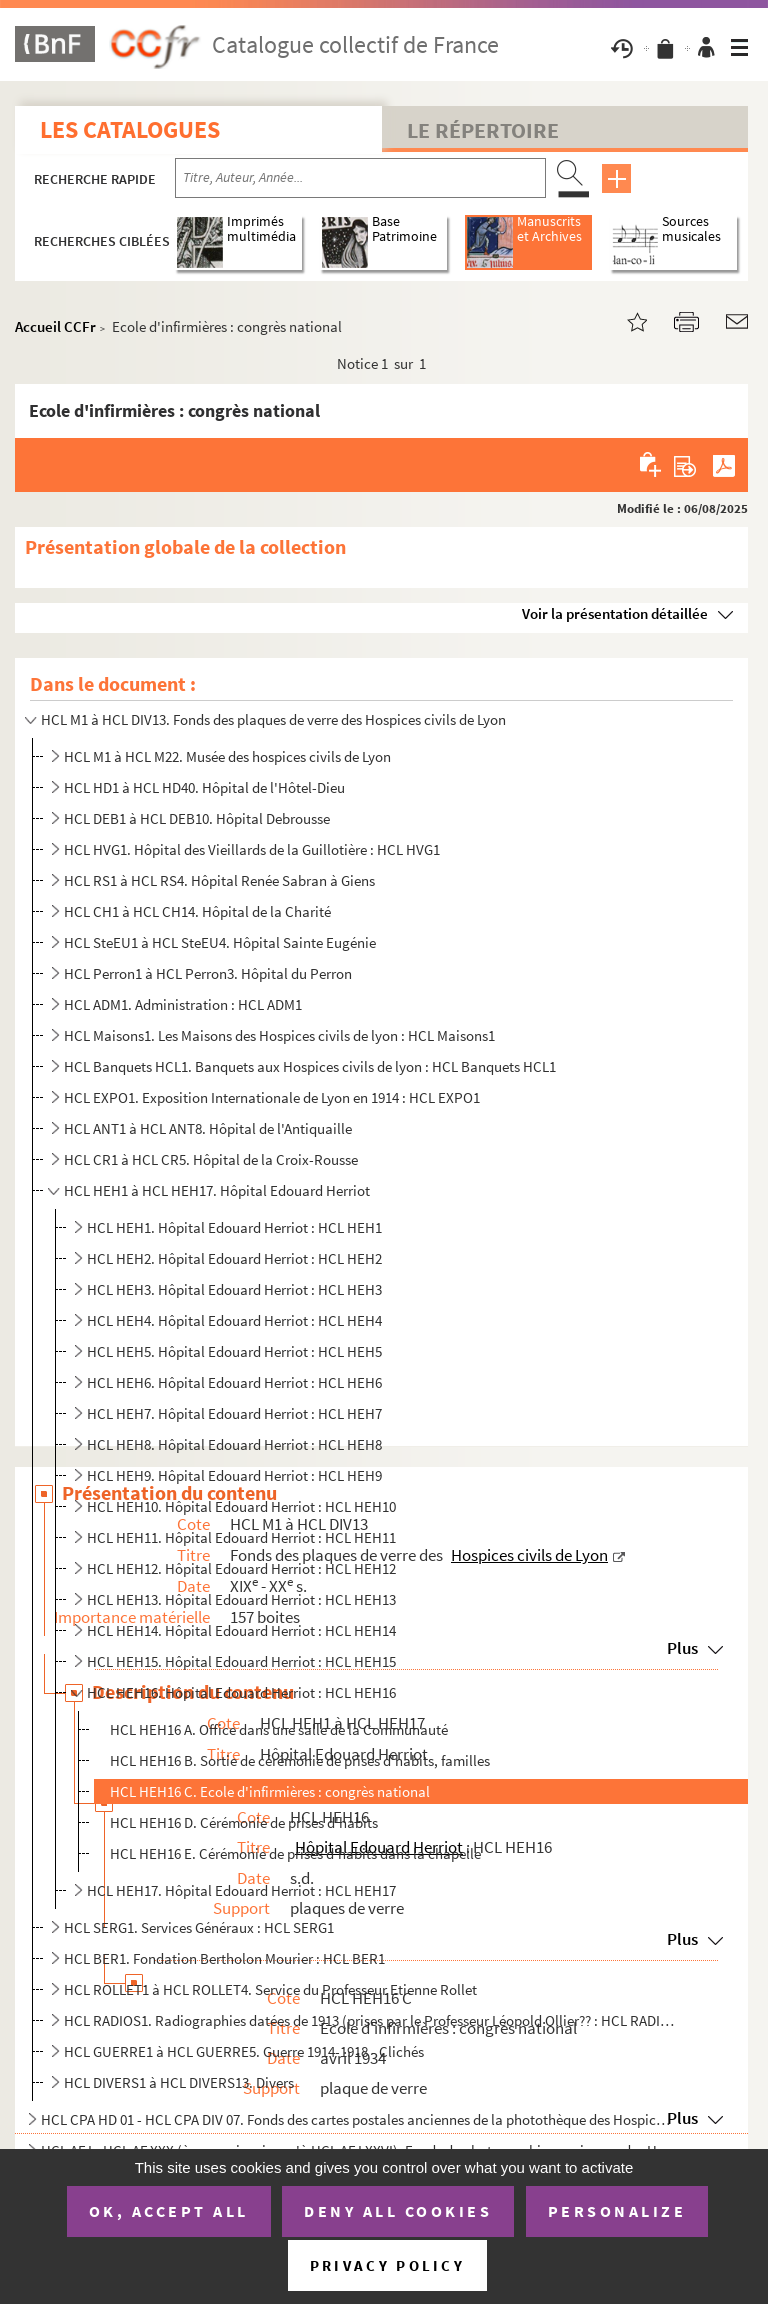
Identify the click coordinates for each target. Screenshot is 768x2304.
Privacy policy (387, 2265)
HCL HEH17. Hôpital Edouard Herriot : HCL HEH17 (241, 1890)
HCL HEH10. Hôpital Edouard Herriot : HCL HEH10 (241, 1506)
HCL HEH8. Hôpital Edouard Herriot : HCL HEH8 (234, 1444)
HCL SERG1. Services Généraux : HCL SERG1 (199, 1927)
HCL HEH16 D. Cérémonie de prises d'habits (244, 1822)
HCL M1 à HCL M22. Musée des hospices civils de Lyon (227, 756)
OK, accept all (169, 2211)
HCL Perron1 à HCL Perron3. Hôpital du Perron (208, 973)
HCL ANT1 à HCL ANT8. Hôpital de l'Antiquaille (208, 1128)
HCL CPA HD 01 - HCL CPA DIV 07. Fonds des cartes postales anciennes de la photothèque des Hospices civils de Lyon (358, 2119)
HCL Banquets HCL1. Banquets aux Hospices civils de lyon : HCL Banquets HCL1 (310, 1066)
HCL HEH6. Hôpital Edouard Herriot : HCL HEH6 (234, 1382)
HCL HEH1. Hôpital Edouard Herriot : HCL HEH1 (234, 1227)
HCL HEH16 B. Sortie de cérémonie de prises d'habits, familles (300, 1760)
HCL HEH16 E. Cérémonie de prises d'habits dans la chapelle (295, 1853)
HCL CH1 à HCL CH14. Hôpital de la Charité (197, 911)
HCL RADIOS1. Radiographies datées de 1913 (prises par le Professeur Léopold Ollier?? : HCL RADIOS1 (371, 2020)
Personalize (617, 2211)
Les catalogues (130, 129)
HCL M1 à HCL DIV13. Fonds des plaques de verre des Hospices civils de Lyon (273, 719)
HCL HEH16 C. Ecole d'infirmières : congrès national (270, 1791)
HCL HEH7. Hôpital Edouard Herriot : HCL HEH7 (234, 1413)
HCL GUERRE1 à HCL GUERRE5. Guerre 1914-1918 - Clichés (244, 2051)
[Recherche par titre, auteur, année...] (360, 178)
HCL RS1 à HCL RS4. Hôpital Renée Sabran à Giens (219, 880)
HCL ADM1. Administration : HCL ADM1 (183, 1004)
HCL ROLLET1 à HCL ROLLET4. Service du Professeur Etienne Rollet (270, 1989)
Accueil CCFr (55, 326)
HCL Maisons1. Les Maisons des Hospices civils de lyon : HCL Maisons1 (279, 1035)
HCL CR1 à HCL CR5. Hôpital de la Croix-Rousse (211, 1159)
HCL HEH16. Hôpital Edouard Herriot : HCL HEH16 (241, 1692)
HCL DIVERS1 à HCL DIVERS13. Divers (179, 2082)
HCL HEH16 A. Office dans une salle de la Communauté (279, 1729)
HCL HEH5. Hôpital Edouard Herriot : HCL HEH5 (234, 1351)
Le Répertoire (483, 130)
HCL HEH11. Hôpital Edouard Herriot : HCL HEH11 (241, 1537)
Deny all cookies (398, 2211)
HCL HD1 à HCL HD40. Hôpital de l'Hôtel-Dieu (204, 787)
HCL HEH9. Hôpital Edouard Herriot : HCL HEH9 (234, 1475)
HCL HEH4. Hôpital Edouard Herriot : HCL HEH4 (234, 1320)
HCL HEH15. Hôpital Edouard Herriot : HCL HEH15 (241, 1661)
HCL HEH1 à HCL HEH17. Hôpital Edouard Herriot (217, 1190)
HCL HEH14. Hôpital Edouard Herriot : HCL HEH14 (241, 1630)
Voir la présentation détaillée (615, 613)
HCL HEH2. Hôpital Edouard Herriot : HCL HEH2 (234, 1258)
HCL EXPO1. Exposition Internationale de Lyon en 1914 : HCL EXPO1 (272, 1097)
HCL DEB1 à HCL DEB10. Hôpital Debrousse (197, 818)
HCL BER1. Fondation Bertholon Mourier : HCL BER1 (224, 1958)
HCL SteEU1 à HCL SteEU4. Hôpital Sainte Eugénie (220, 942)
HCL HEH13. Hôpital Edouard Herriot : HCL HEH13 (241, 1599)
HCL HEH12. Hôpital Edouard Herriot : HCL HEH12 (241, 1568)
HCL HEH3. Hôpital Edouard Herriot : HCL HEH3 (234, 1289)
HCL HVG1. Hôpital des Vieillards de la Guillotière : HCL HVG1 (252, 849)
